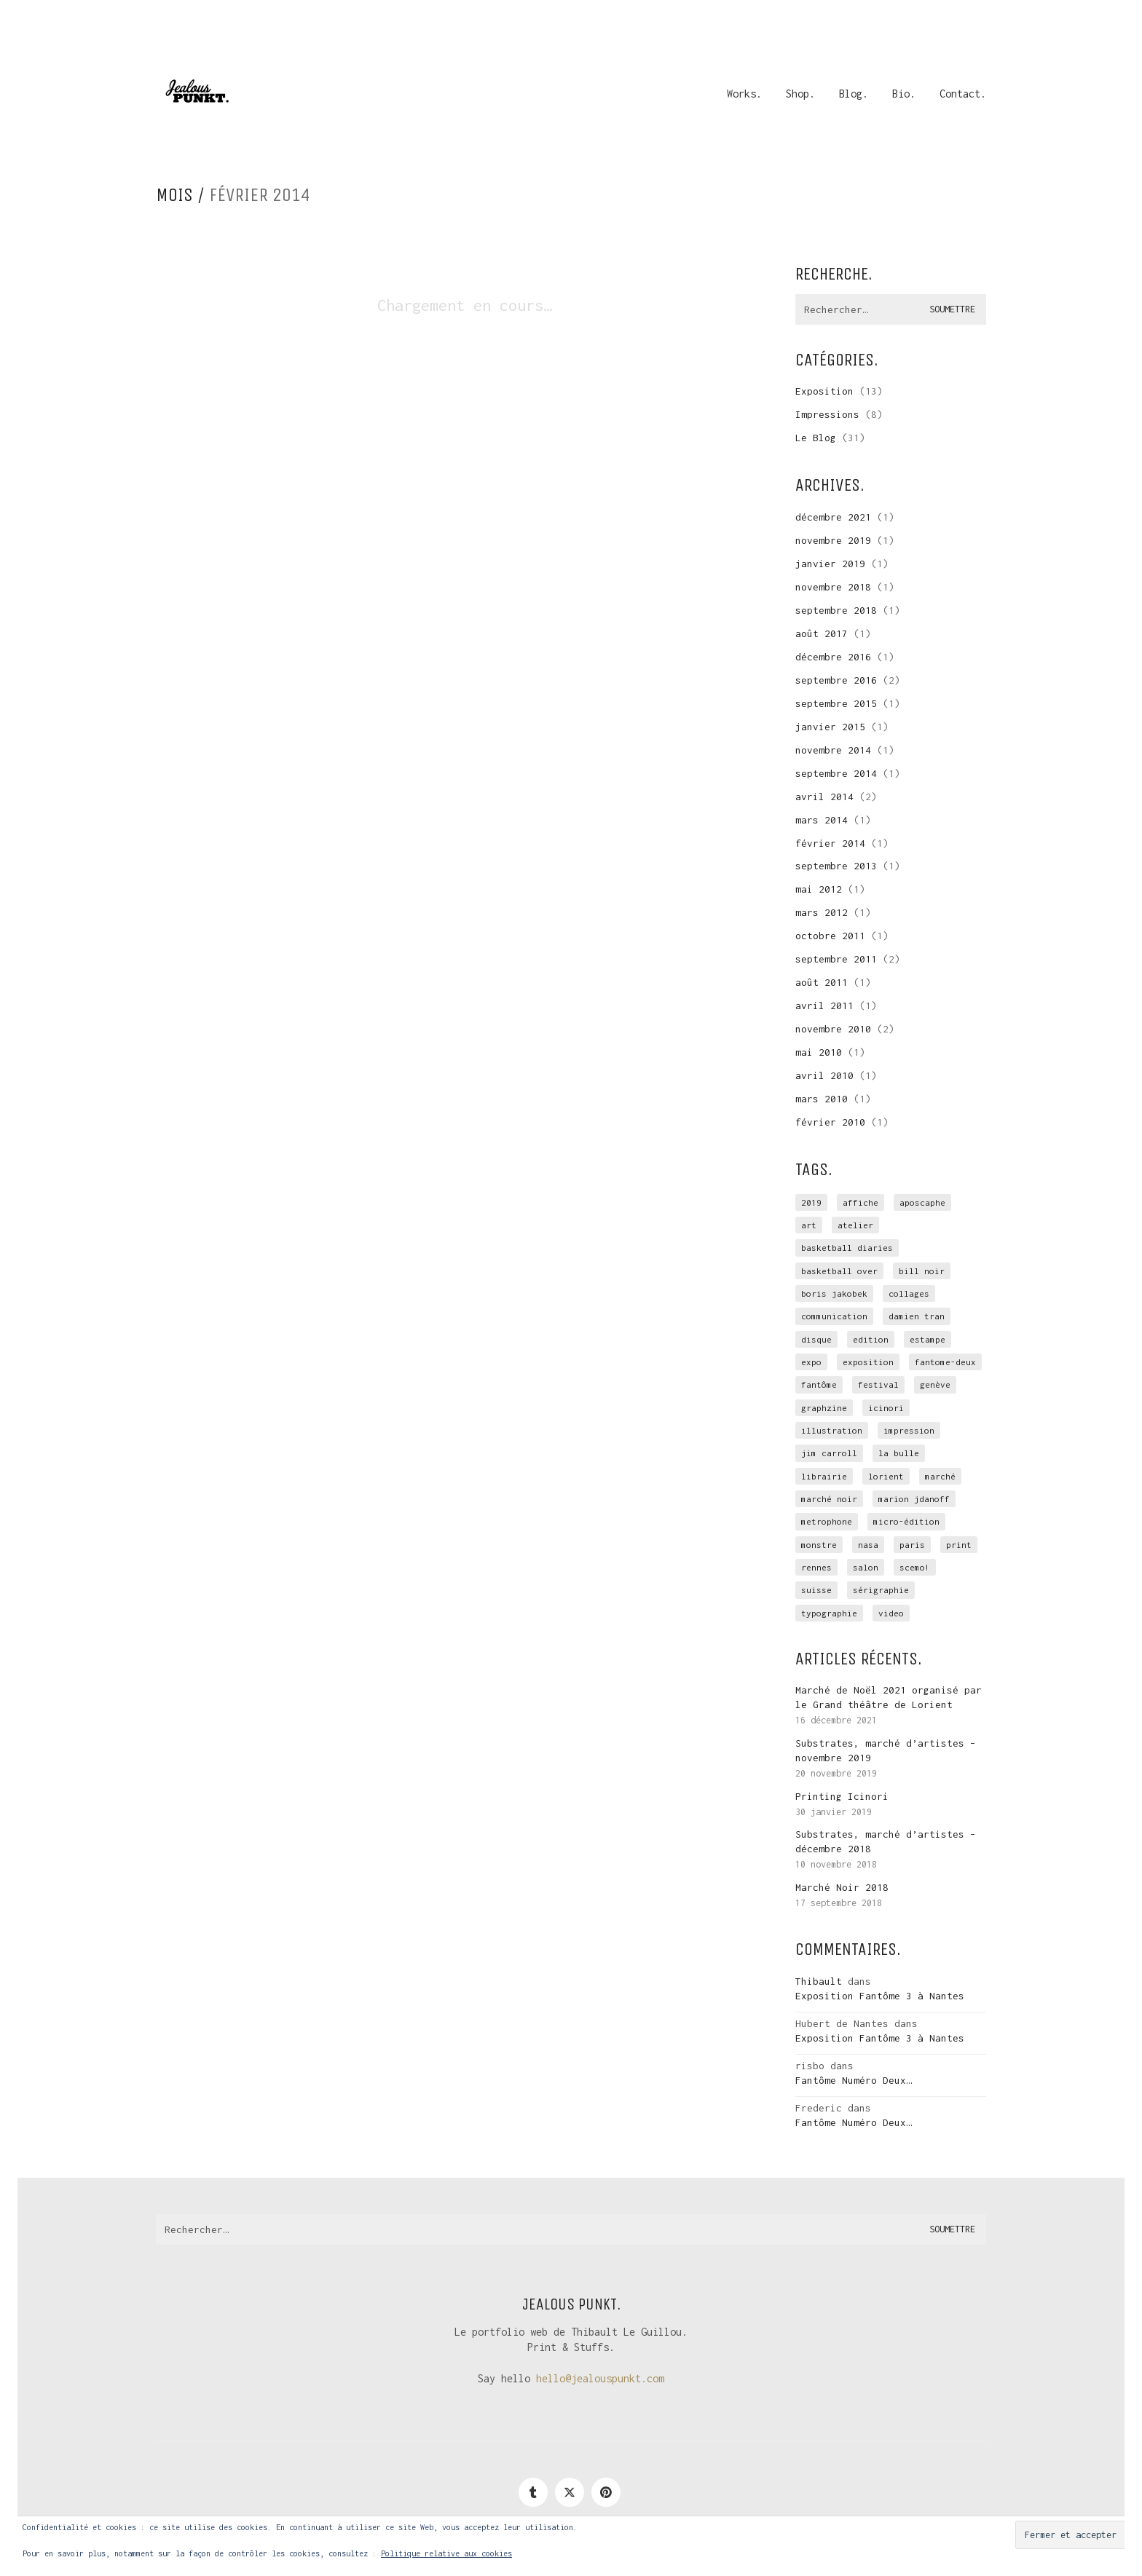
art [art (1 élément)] (808, 1225)
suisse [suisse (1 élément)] (816, 1590)
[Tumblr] (533, 2492)
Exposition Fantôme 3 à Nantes (879, 1996)
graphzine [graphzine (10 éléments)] (824, 1408)
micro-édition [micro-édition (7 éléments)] (906, 1521)
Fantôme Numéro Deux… (853, 2080)
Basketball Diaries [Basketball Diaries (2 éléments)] (847, 1247)
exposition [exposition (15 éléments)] (868, 1362)
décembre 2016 (833, 657)
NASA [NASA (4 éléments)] (868, 1544)
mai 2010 (818, 1052)
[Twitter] (569, 2492)
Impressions (827, 414)
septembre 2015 (836, 703)
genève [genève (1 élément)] (935, 1384)
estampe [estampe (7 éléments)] (927, 1339)
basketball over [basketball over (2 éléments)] (839, 1271)
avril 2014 (824, 796)
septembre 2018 (836, 610)
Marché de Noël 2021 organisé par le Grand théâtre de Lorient (888, 1697)
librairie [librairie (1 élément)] (824, 1476)
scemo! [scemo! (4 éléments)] (914, 1567)
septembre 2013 (836, 866)
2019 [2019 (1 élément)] (811, 1202)
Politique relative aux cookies (446, 2553)
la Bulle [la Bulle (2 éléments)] (898, 1453)
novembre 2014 (833, 750)
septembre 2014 (836, 773)
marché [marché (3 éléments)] (940, 1476)
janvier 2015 (830, 726)
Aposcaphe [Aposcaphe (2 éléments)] (922, 1202)
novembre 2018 (833, 587)
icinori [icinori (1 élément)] (886, 1408)
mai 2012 (818, 889)
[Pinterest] (606, 2492)
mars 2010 (821, 1099)
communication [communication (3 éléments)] (834, 1316)
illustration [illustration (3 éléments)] (831, 1430)
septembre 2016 (836, 680)
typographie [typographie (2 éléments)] (829, 1613)
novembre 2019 (833, 540)
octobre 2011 (830, 935)
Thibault (818, 1981)
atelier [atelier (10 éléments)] (855, 1225)
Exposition (824, 391)
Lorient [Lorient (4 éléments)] (886, 1476)
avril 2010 (824, 1075)
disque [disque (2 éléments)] (816, 1339)
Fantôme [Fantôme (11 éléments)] (819, 1384)
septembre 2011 (836, 959)
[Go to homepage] (196, 94)
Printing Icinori (842, 1796)
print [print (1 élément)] (959, 1544)
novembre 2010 (833, 1029)
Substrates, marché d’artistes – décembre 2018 (885, 1841)
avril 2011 (824, 1005)
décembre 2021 (833, 517)
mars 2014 (821, 820)
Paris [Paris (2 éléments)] (912, 1544)
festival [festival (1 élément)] (878, 1384)
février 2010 (830, 1122)
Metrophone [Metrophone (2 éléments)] (826, 1521)
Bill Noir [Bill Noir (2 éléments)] (922, 1271)
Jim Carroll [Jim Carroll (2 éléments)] (829, 1453)
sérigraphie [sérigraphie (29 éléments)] (881, 1590)
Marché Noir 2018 (842, 1887)
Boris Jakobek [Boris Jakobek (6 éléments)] (834, 1293)
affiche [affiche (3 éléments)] (860, 1202)
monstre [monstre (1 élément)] (819, 1544)
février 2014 (830, 843)
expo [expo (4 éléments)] (811, 1362)
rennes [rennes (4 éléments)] (816, 1567)
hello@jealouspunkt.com (600, 2378)
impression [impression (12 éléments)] (908, 1430)
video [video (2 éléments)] (891, 1613)
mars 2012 (821, 912)
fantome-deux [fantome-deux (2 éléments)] (945, 1362)
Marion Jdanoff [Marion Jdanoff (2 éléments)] (914, 1499)
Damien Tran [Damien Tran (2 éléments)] (917, 1316)
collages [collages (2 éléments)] (909, 1293)
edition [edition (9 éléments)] (871, 1339)
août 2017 (821, 633)
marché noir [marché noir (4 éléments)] (829, 1499)
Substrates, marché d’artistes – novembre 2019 (885, 1750)
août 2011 (821, 982)
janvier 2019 (830, 563)
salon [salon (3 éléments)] (865, 1567)
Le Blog (815, 437)
